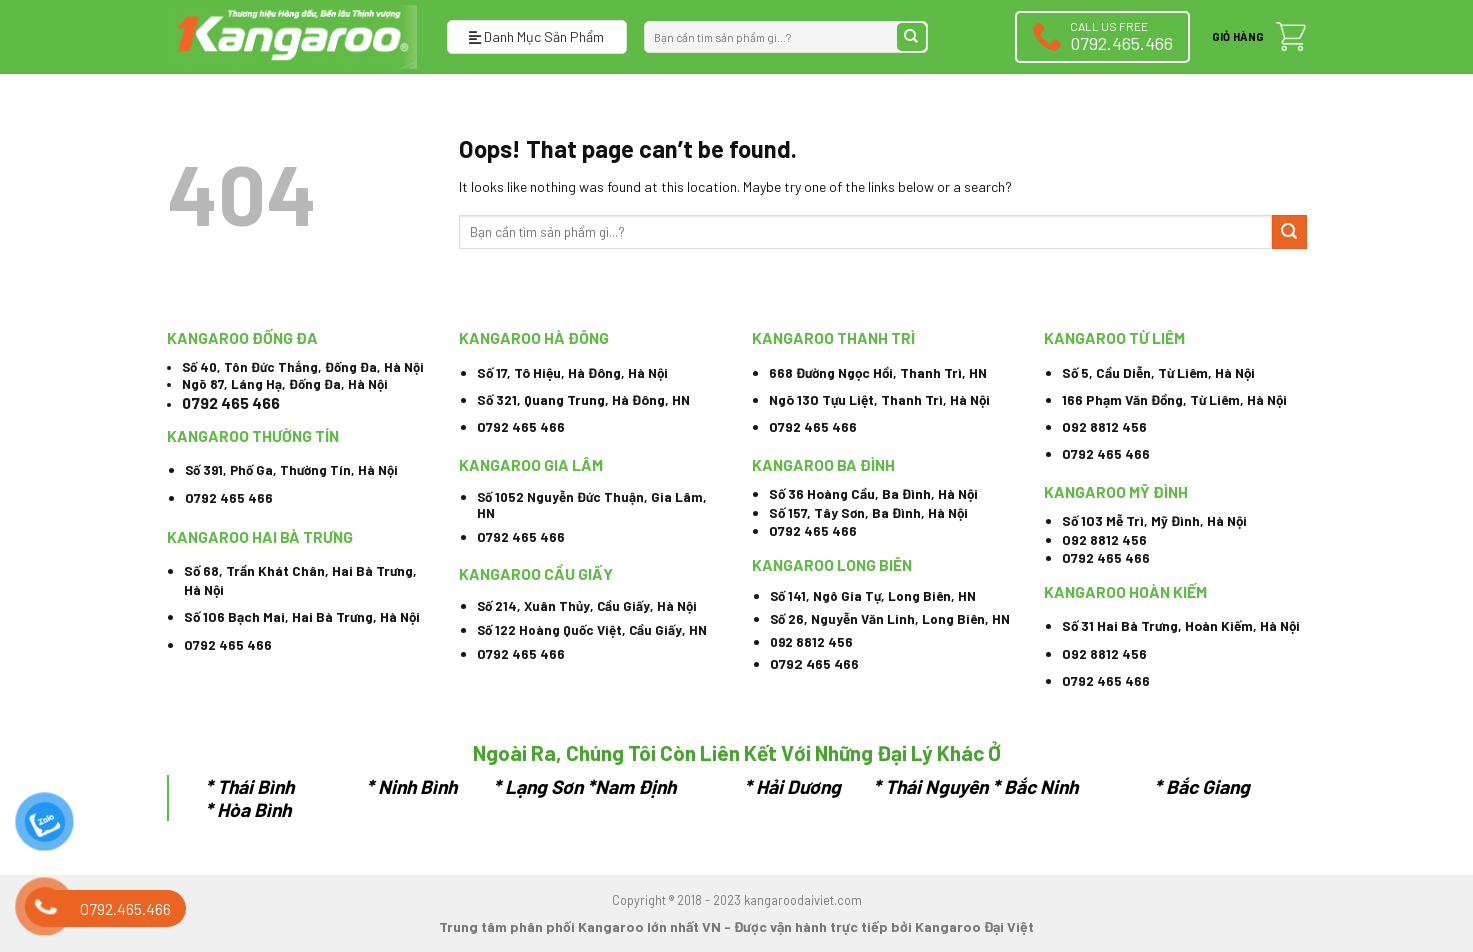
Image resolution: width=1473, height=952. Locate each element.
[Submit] (911, 37)
